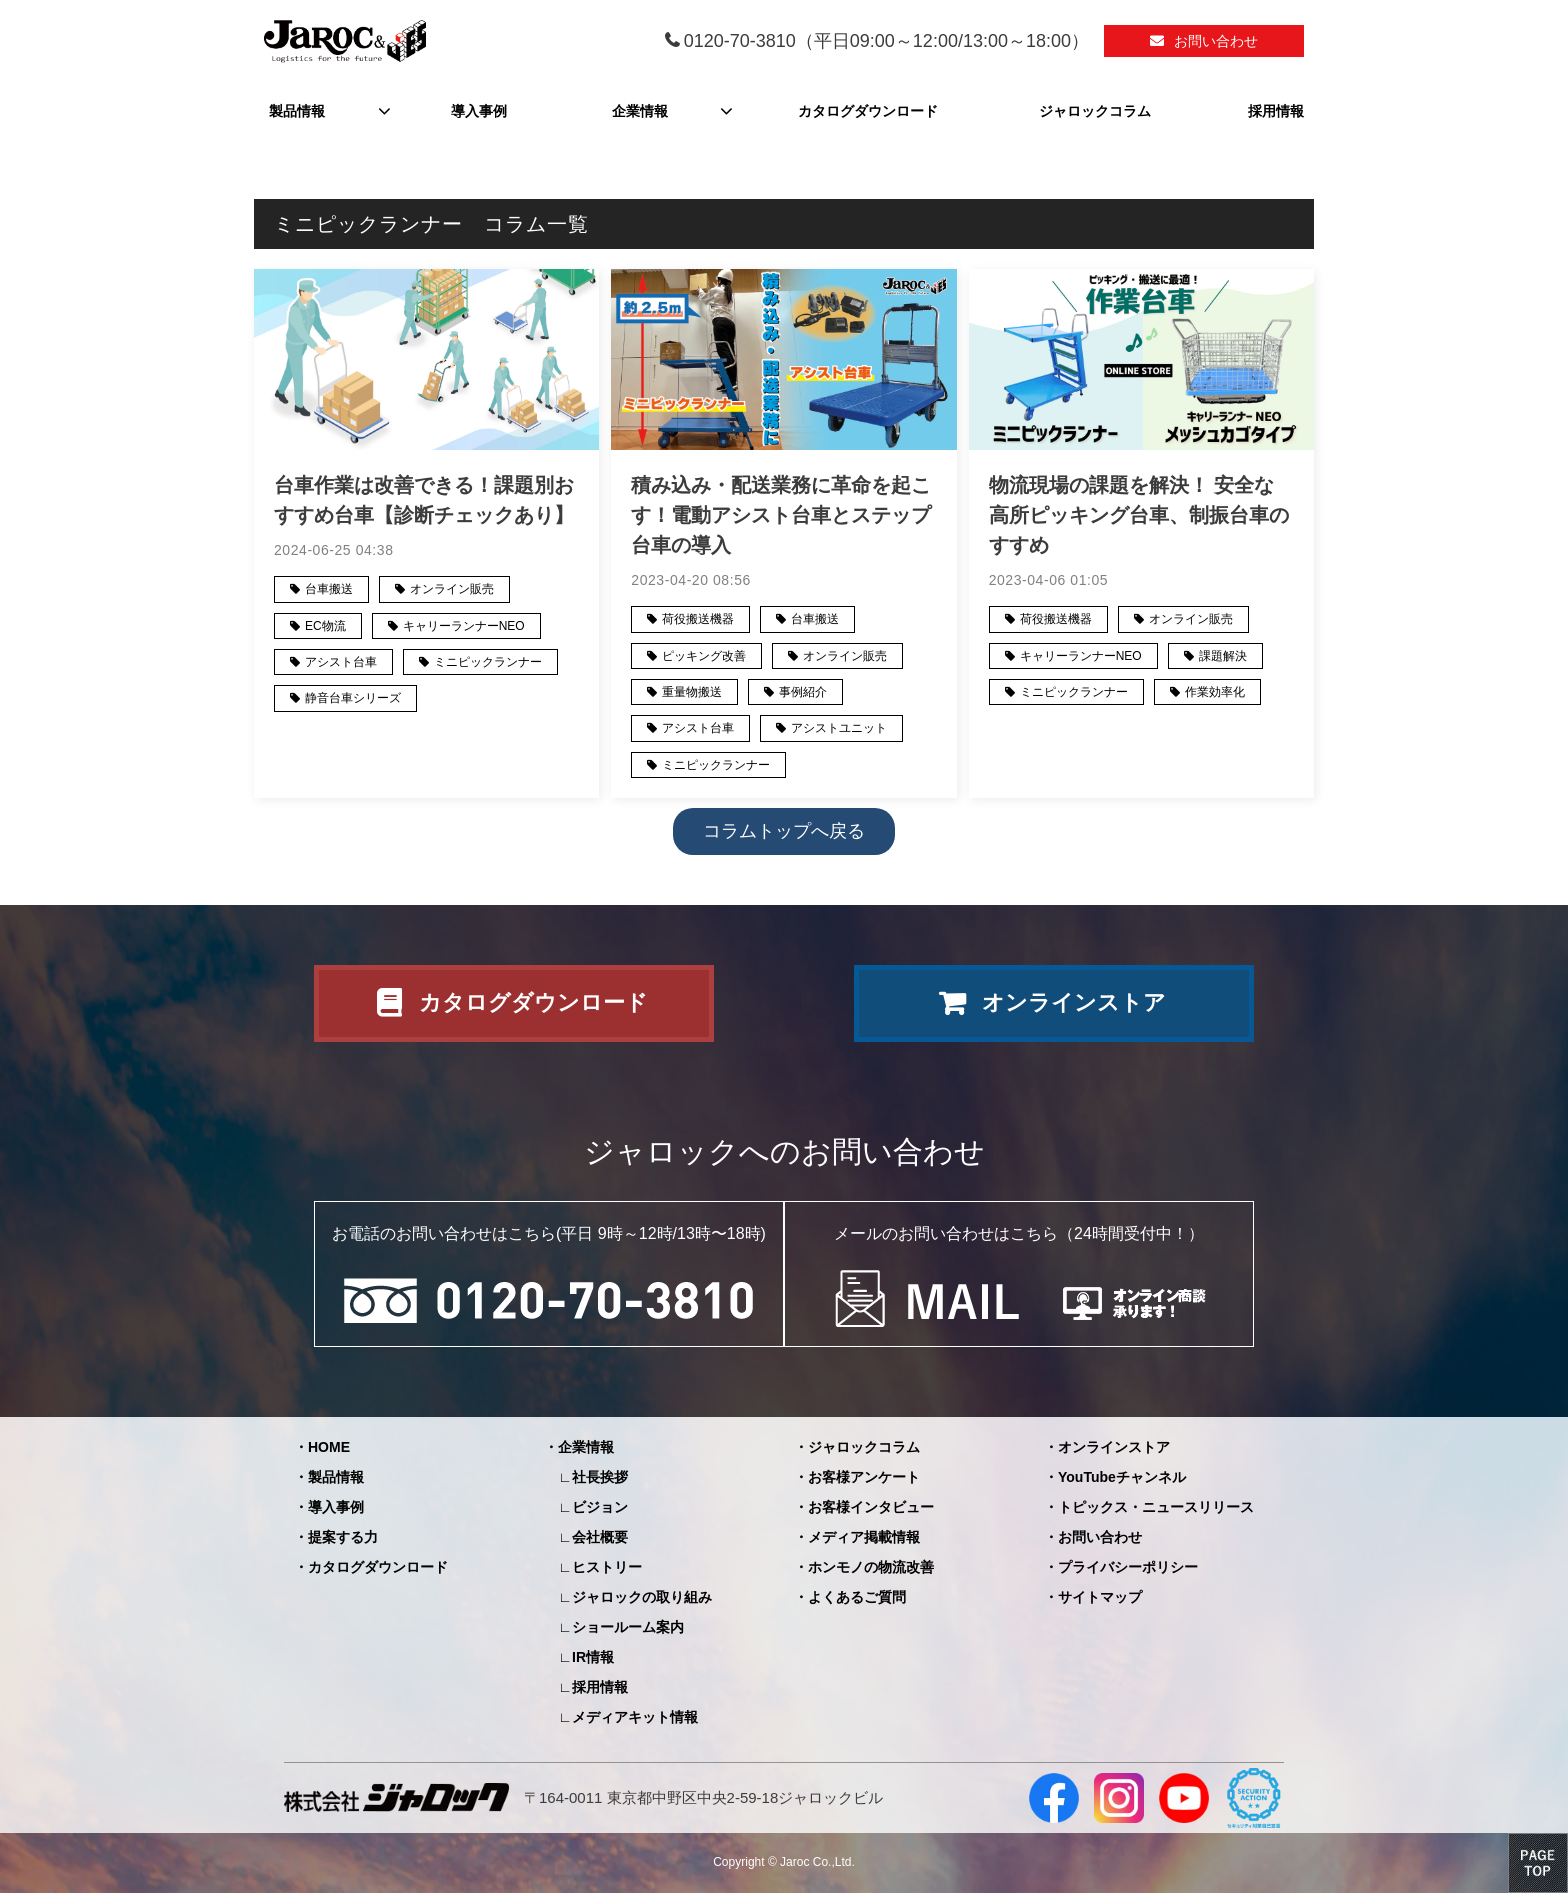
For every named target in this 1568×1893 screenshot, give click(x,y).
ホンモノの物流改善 (871, 1567)
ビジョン (600, 1507)
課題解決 (1223, 656)
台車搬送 (329, 589)
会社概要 (600, 1537)
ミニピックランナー (488, 662)
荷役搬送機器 (698, 619)
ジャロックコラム (1095, 111)
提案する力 (343, 1537)
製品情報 (297, 111)
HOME (329, 1447)
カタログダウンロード (868, 111)
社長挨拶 (600, 1477)
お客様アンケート (864, 1477)
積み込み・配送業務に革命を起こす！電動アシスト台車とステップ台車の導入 (781, 515)
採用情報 (1276, 111)
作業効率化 (1215, 692)
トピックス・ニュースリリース (1156, 1507)
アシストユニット (839, 728)
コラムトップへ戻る (784, 831)
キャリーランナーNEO (464, 626)
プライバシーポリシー (1128, 1567)
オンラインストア (1074, 1002)
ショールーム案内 (628, 1627)
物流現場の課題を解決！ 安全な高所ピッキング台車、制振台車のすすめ (1139, 515)
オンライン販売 (452, 589)
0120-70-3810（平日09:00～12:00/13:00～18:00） (886, 41)
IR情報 (593, 1657)
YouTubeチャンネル (1122, 1477)
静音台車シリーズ (353, 698)
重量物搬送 (692, 692)
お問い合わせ (1216, 41)
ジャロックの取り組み (642, 1597)
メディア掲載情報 (864, 1537)
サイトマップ (1100, 1597)
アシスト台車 (341, 662)
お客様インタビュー (871, 1507)
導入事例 (479, 111)
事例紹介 (803, 692)
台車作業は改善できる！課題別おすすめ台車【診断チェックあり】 (424, 500)
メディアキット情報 (635, 1717)
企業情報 (640, 111)
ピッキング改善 (704, 656)
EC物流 (325, 626)
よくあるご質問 (857, 1597)
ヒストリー (607, 1567)
